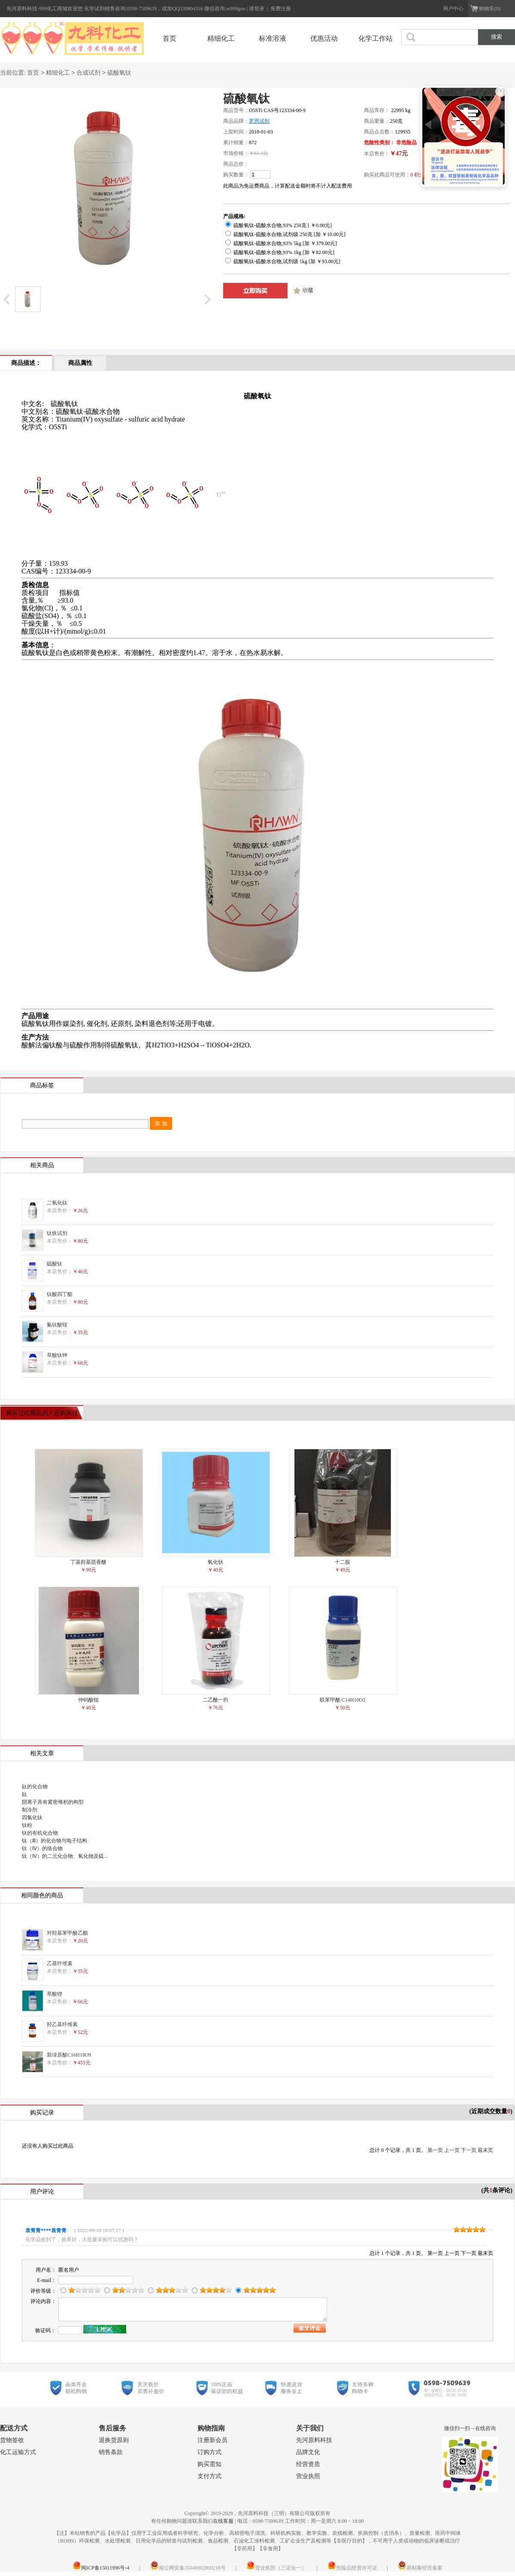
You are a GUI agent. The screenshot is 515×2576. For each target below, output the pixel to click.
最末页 (485, 2150)
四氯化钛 (32, 1817)
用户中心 (453, 9)
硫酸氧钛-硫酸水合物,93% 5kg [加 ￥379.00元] (281, 243)
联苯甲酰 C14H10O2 (342, 1700)
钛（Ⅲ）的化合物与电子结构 (54, 1841)
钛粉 (27, 1825)
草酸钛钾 (57, 1355)
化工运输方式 (18, 2452)
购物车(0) (489, 9)
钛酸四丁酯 (60, 1294)
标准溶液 (272, 38)
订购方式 (209, 2452)
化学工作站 (375, 38)
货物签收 (12, 2440)
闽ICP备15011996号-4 (101, 2568)
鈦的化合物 (35, 1787)
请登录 (257, 9)
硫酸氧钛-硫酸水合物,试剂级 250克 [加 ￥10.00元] (285, 234)
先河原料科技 (314, 2440)
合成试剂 (88, 73)
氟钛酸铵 (57, 1325)
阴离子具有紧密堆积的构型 (53, 1802)
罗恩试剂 (259, 121)
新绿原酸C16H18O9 (69, 2055)
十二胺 (342, 1562)
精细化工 (221, 38)
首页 (169, 38)
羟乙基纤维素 (62, 2024)
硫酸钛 (54, 1264)
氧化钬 (215, 1562)
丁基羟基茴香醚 (88, 1562)
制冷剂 (29, 1810)
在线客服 (223, 2521)
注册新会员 (212, 2440)
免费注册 (280, 9)
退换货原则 (114, 2440)
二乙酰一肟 (215, 1700)
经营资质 (308, 2464)
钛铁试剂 (57, 1233)
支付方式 (209, 2476)
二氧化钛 (57, 1203)
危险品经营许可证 (352, 2568)
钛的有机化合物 (40, 1833)
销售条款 (111, 2452)
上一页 (452, 2150)
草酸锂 (54, 1994)
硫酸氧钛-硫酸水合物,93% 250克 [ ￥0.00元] (278, 225)
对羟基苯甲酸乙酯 (67, 1933)
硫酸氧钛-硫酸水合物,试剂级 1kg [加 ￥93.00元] (282, 261)
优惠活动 (324, 38)
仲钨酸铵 (88, 1700)
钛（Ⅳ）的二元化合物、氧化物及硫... (65, 1856)
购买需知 (209, 2464)
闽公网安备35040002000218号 (188, 2568)
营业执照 (308, 2476)
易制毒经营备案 (420, 2568)
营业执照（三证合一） (276, 2568)
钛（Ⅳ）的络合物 (42, 1848)
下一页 (468, 2150)
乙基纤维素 (60, 1963)
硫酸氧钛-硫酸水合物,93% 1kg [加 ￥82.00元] (279, 252)
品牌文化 (308, 2452)
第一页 (435, 2150)
